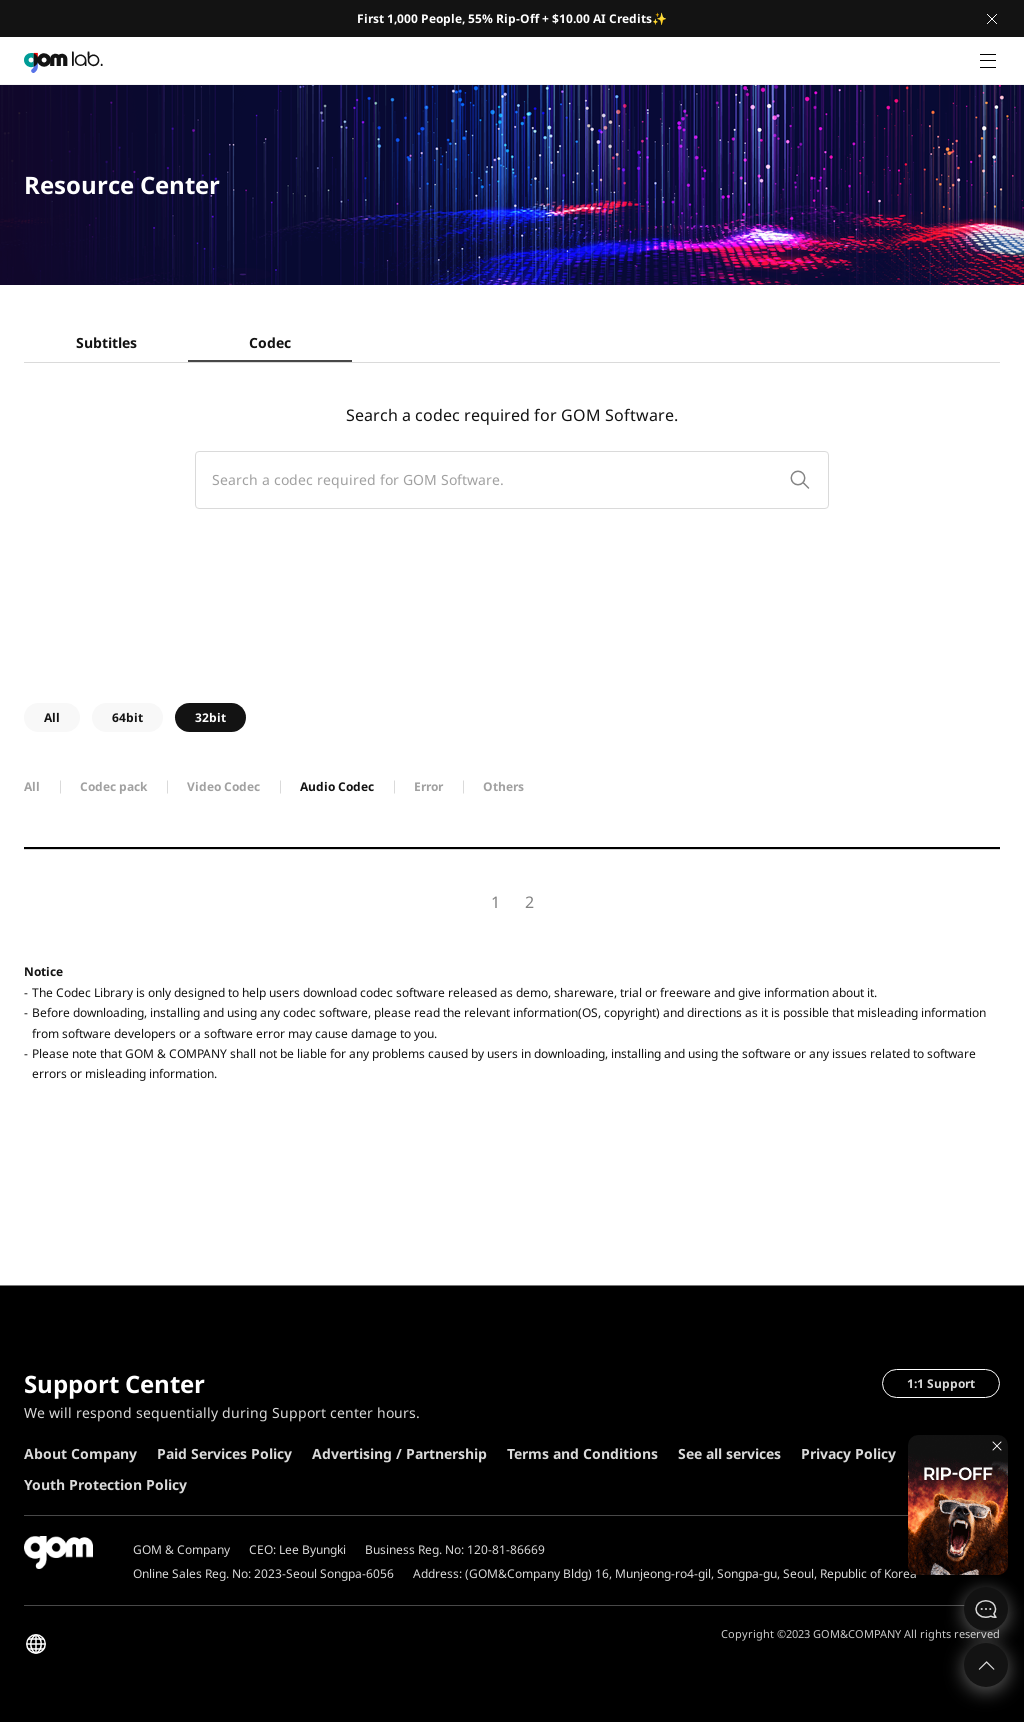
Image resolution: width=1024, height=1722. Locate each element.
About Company (80, 1453)
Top (986, 1665)
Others (503, 786)
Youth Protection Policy (105, 1484)
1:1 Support (941, 1383)
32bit (210, 717)
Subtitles (106, 342)
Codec (270, 342)
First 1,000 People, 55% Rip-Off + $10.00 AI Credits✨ (512, 18)
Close (992, 19)
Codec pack (113, 786)
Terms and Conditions (582, 1453)
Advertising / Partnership (399, 1453)
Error (428, 786)
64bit (127, 717)
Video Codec (223, 786)
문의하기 (986, 1609)
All (52, 717)
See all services (729, 1453)
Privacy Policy (848, 1453)
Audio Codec (337, 786)
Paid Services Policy (224, 1453)
